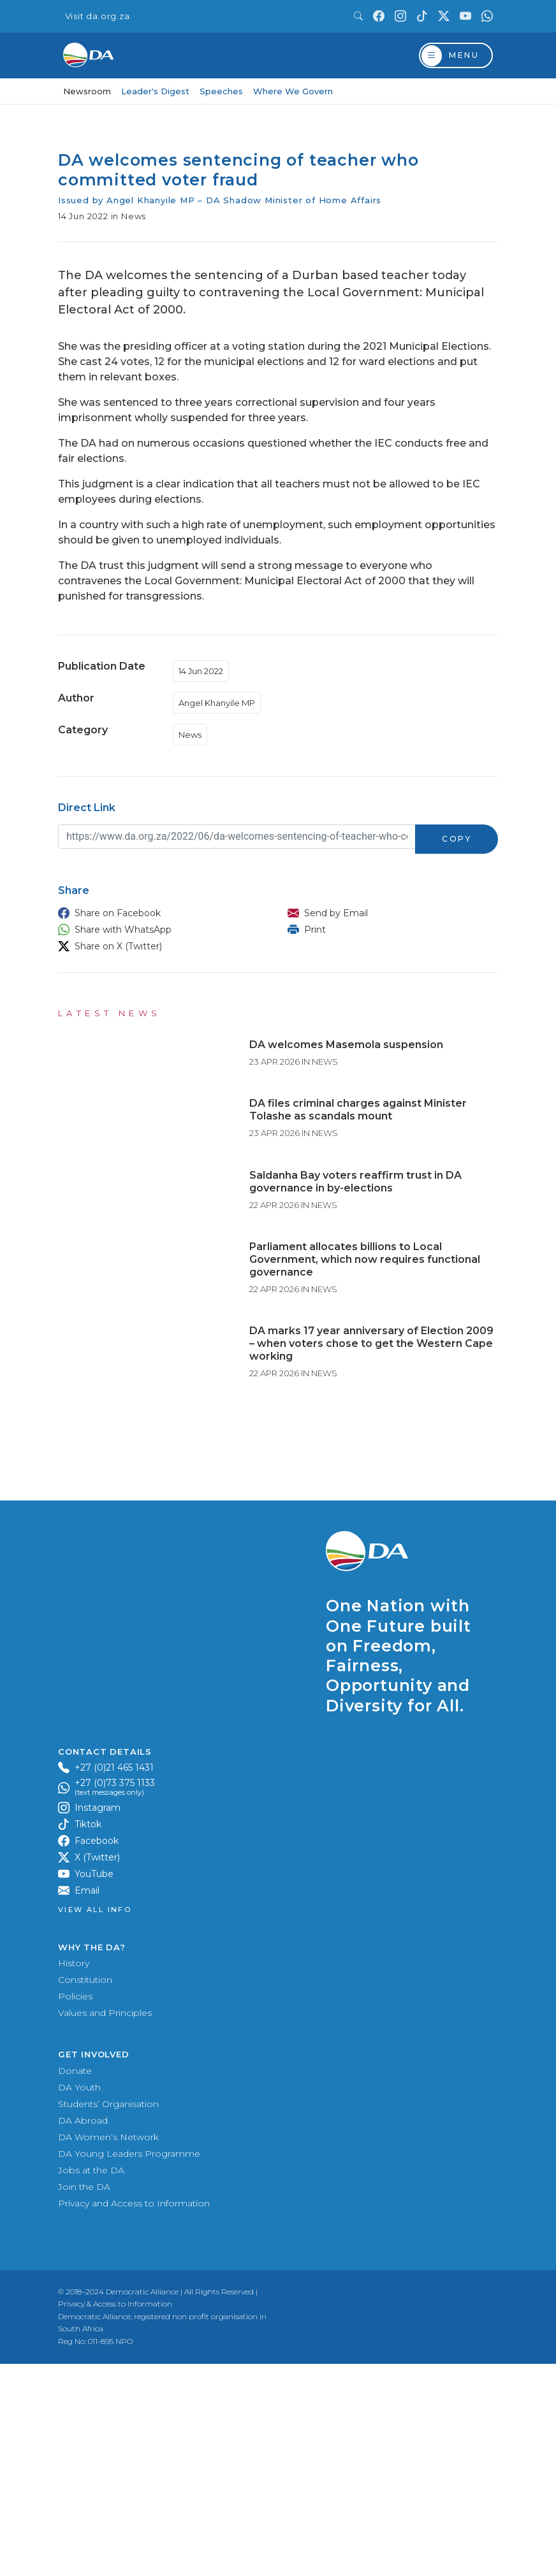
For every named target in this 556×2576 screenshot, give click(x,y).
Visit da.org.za (97, 16)
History (73, 2176)
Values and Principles (105, 2225)
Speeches (221, 91)
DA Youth (79, 2299)
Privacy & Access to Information (115, 2516)
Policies (75, 2209)
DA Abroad (83, 2332)
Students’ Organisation (108, 2316)
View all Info (94, 2122)
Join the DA (84, 2399)
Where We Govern (293, 91)
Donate (75, 2283)
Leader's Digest (155, 91)
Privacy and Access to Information (134, 2415)
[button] (160, 913)
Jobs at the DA (91, 2382)
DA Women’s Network (108, 2349)
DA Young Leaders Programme (129, 2365)
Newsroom (87, 91)
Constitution (85, 2192)
